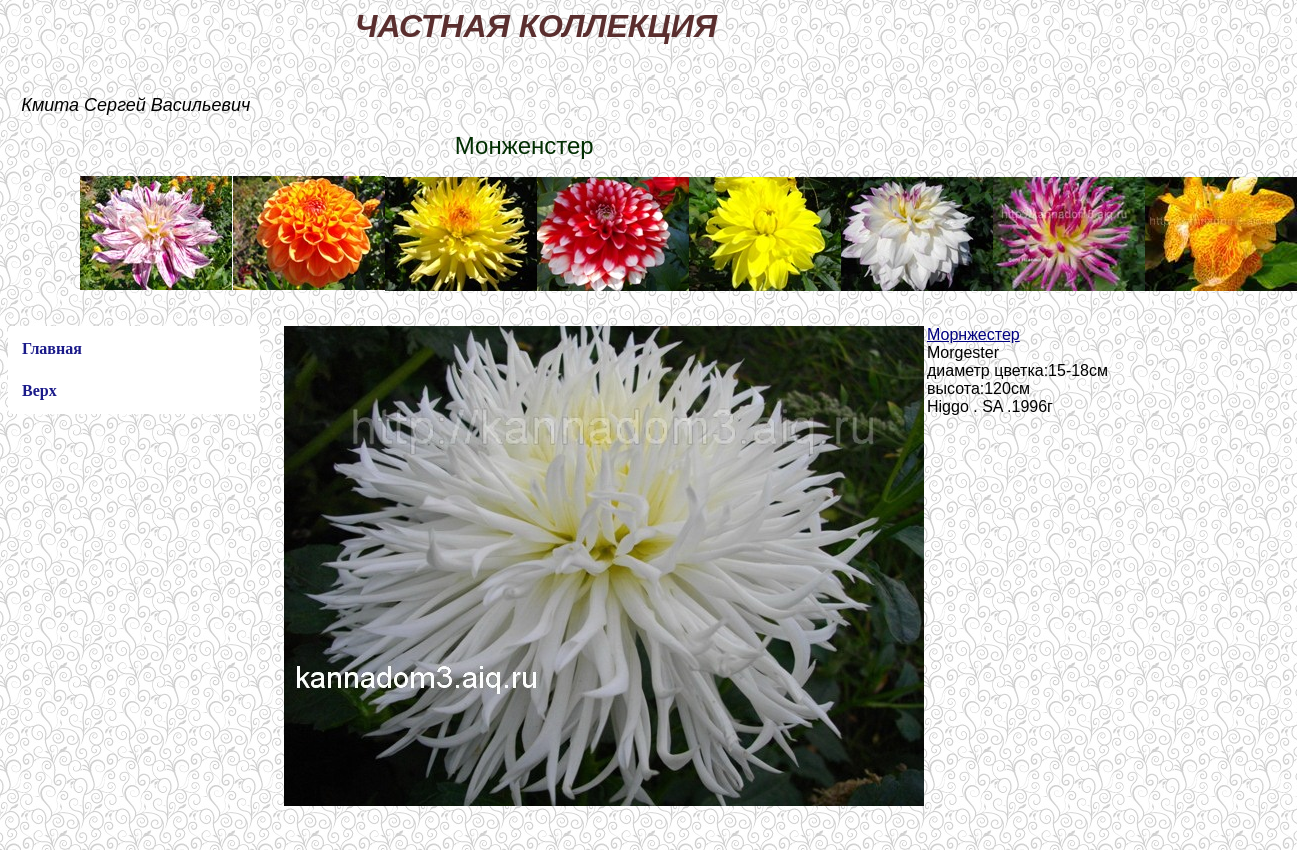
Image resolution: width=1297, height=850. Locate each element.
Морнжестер (973, 334)
